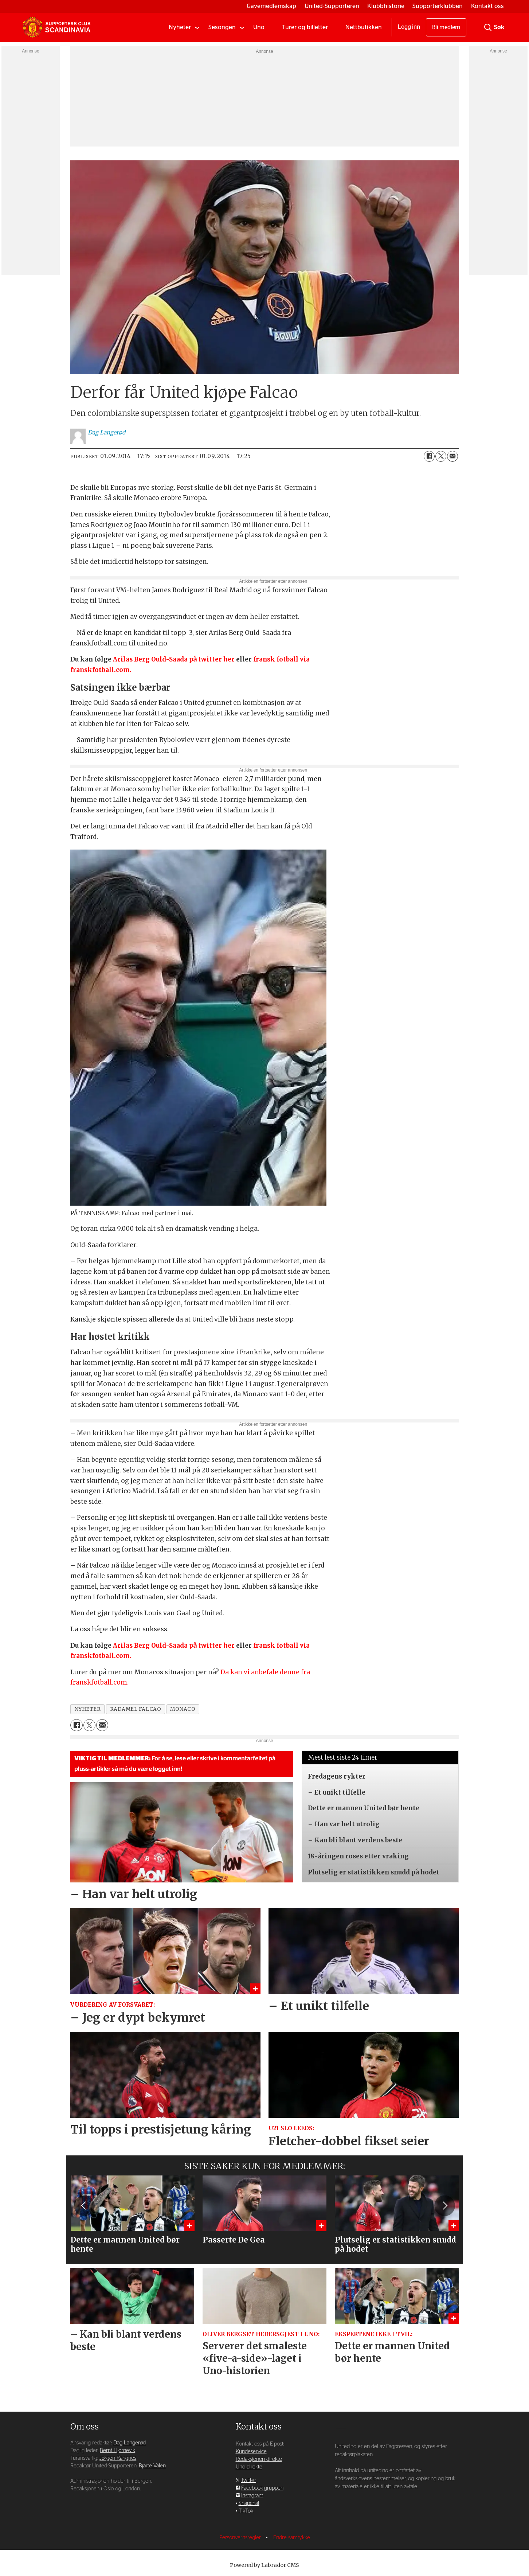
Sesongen (222, 27)
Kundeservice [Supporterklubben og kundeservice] (251, 2451)
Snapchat (249, 2503)
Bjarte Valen (152, 2465)
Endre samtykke (291, 2537)
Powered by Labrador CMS (264, 2565)
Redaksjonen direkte (259, 2459)
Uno (258, 27)
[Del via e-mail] (452, 456)
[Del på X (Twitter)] (440, 456)
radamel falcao (135, 1709)
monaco (182, 1709)
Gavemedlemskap (271, 6)
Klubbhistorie (385, 6)
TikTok (246, 2511)
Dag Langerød (129, 2443)
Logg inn (409, 27)
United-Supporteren (332, 6)
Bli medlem (446, 27)
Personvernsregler (240, 2537)
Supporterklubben (437, 6)
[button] (444, 2206)
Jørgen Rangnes (117, 2458)
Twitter (248, 2480)
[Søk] (488, 27)
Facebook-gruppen (262, 2488)
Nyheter (180, 27)
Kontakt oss (487, 6)
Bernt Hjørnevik (117, 2450)
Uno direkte (249, 2467)
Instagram (252, 2495)
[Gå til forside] (56, 27)
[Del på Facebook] (429, 456)
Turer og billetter (305, 27)
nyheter (87, 1709)
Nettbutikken (363, 27)
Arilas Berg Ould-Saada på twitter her (174, 659)
